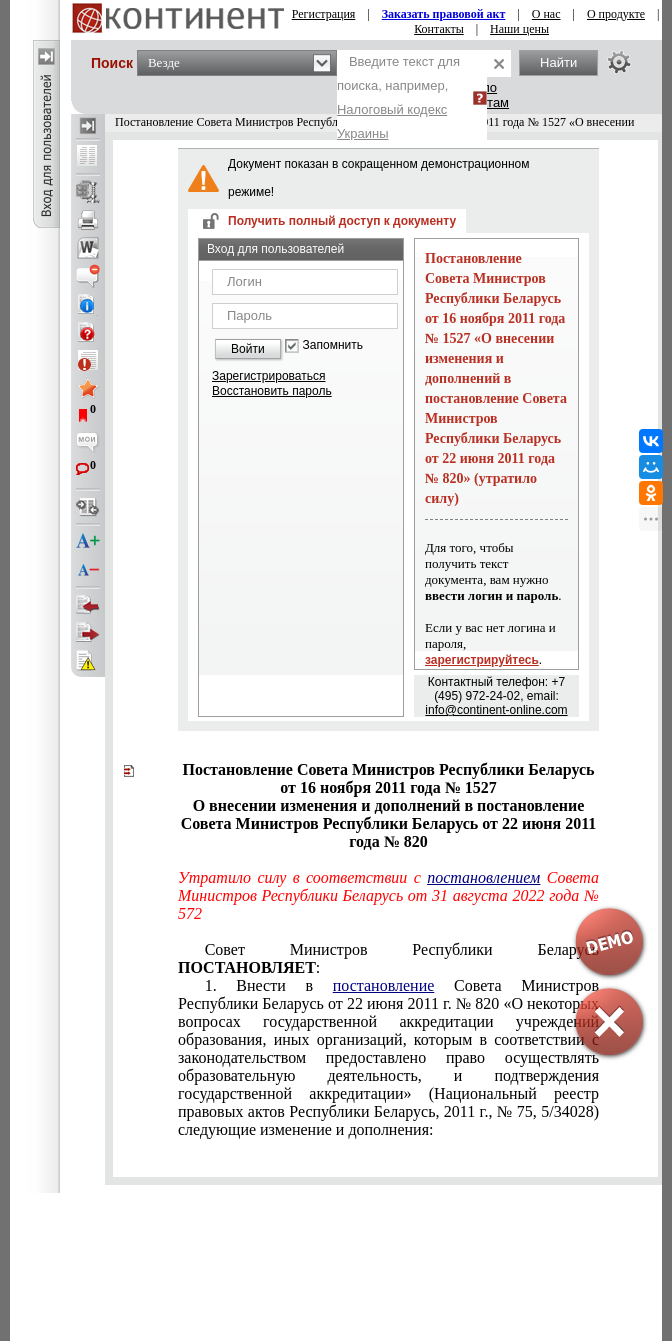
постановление (384, 985)
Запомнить (333, 345)
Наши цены (519, 29)
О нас (546, 14)
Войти (248, 349)
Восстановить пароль (272, 391)
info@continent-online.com (496, 710)
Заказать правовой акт (444, 14)
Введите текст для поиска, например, (398, 97)
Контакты (439, 29)
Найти (558, 62)
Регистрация (324, 14)
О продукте (616, 14)
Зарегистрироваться (268, 376)
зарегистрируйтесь (482, 660)
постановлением (483, 877)
